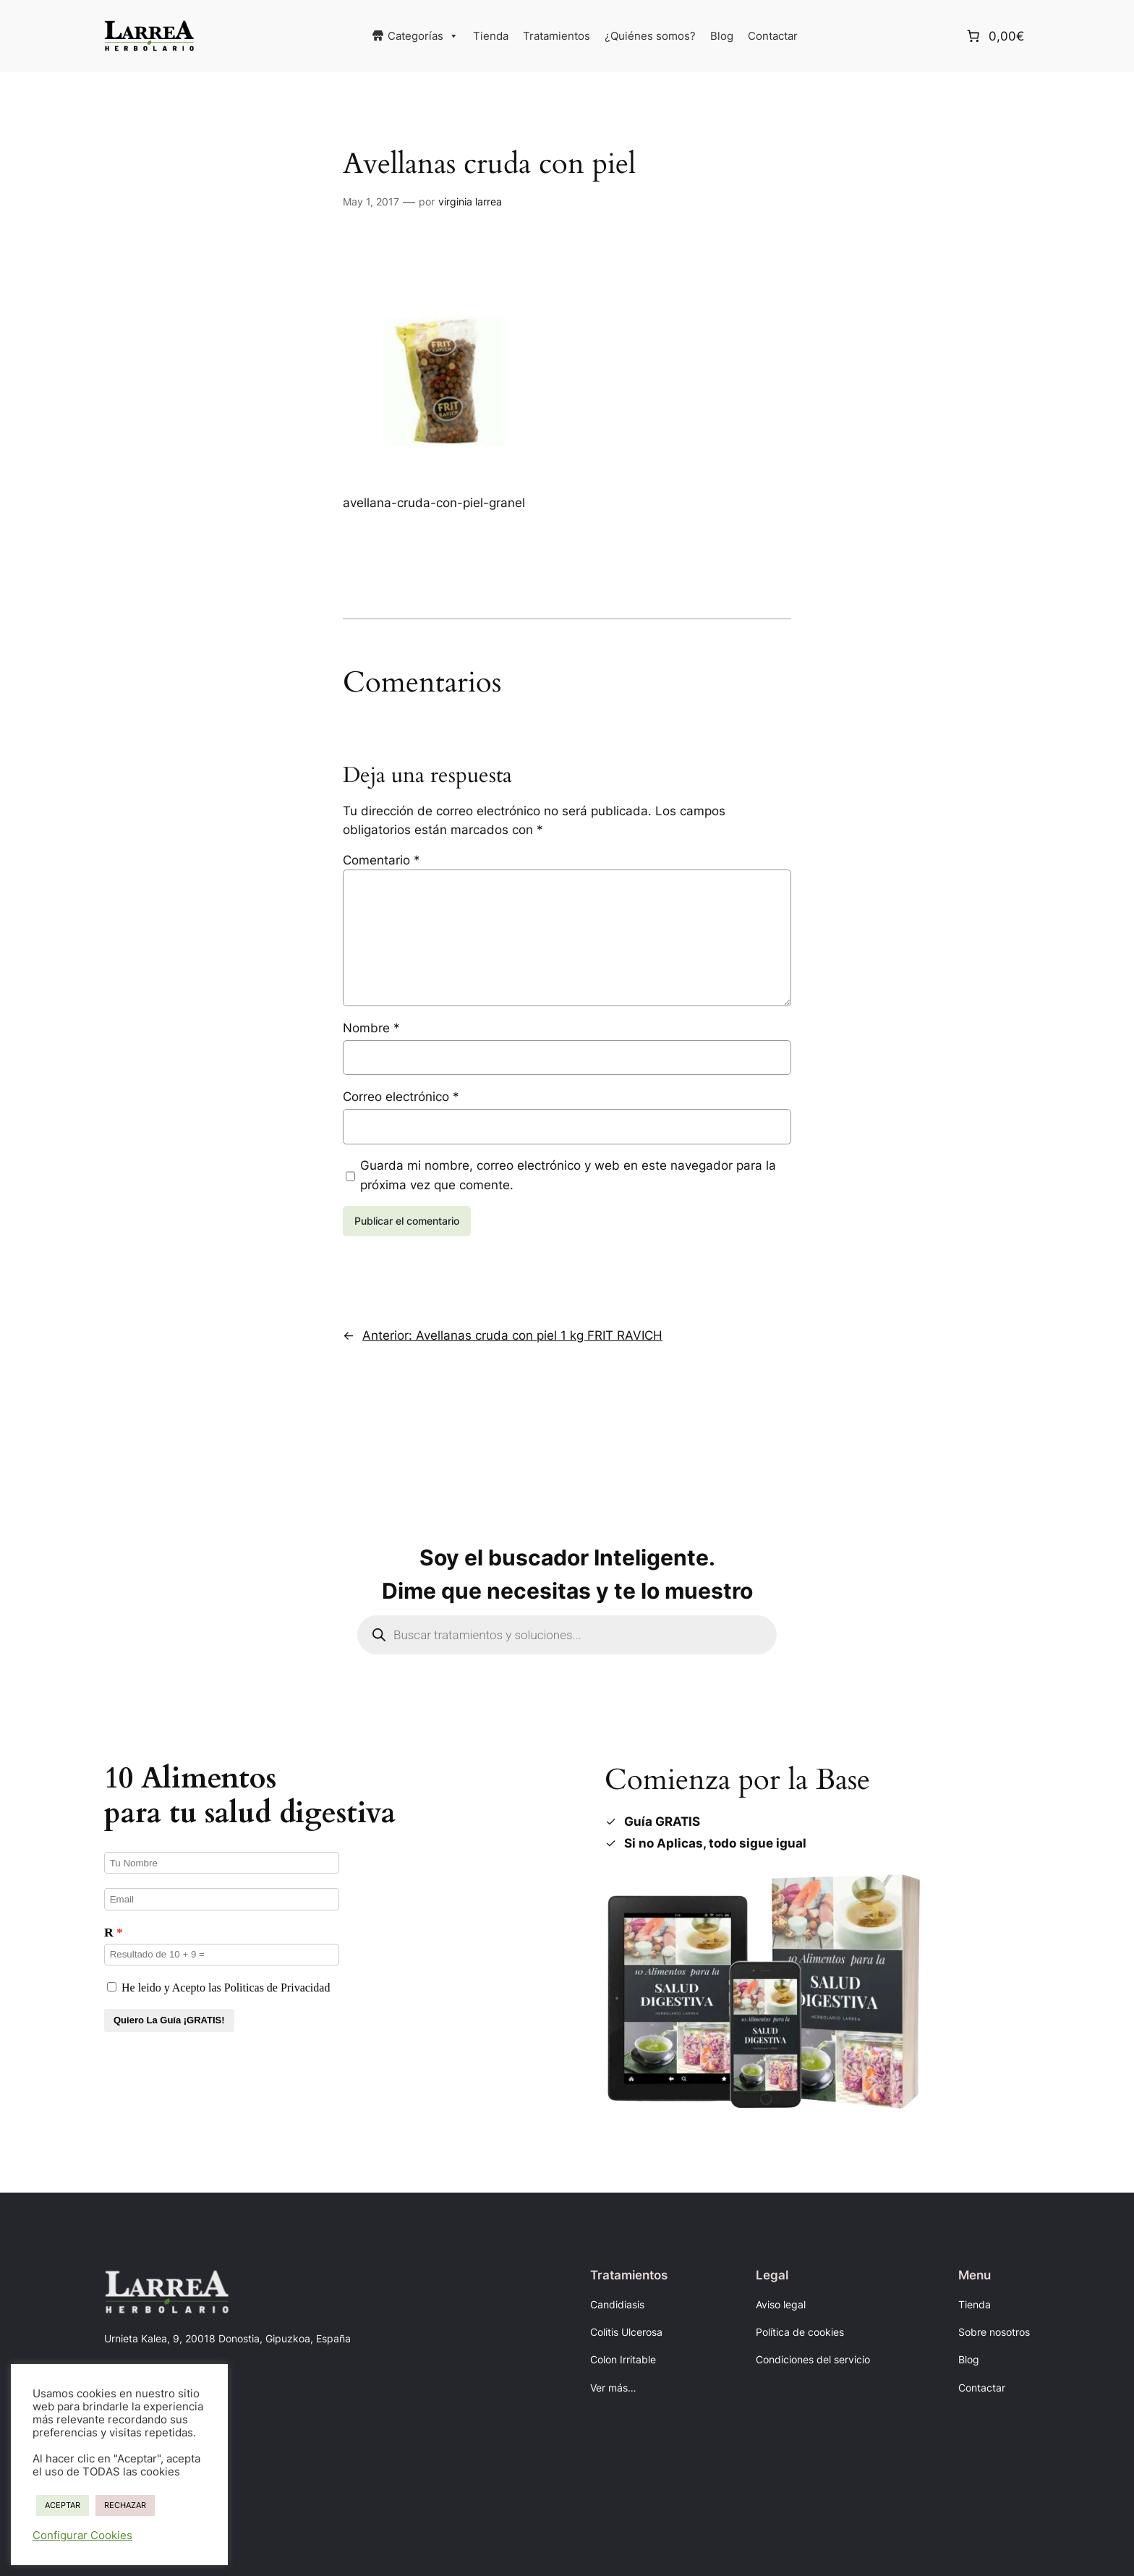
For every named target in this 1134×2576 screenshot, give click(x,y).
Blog (721, 36)
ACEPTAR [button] (62, 2505)
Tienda (490, 36)
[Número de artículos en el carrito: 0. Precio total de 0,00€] (994, 36)
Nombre (371, 1028)
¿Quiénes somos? (650, 36)
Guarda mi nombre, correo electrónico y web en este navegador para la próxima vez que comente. (568, 1174)
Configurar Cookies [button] (82, 2535)
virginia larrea (470, 201)
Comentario (381, 860)
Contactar (773, 36)
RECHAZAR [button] (125, 2505)
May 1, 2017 (371, 201)
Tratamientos (556, 36)
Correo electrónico (401, 1096)
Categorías (423, 36)
